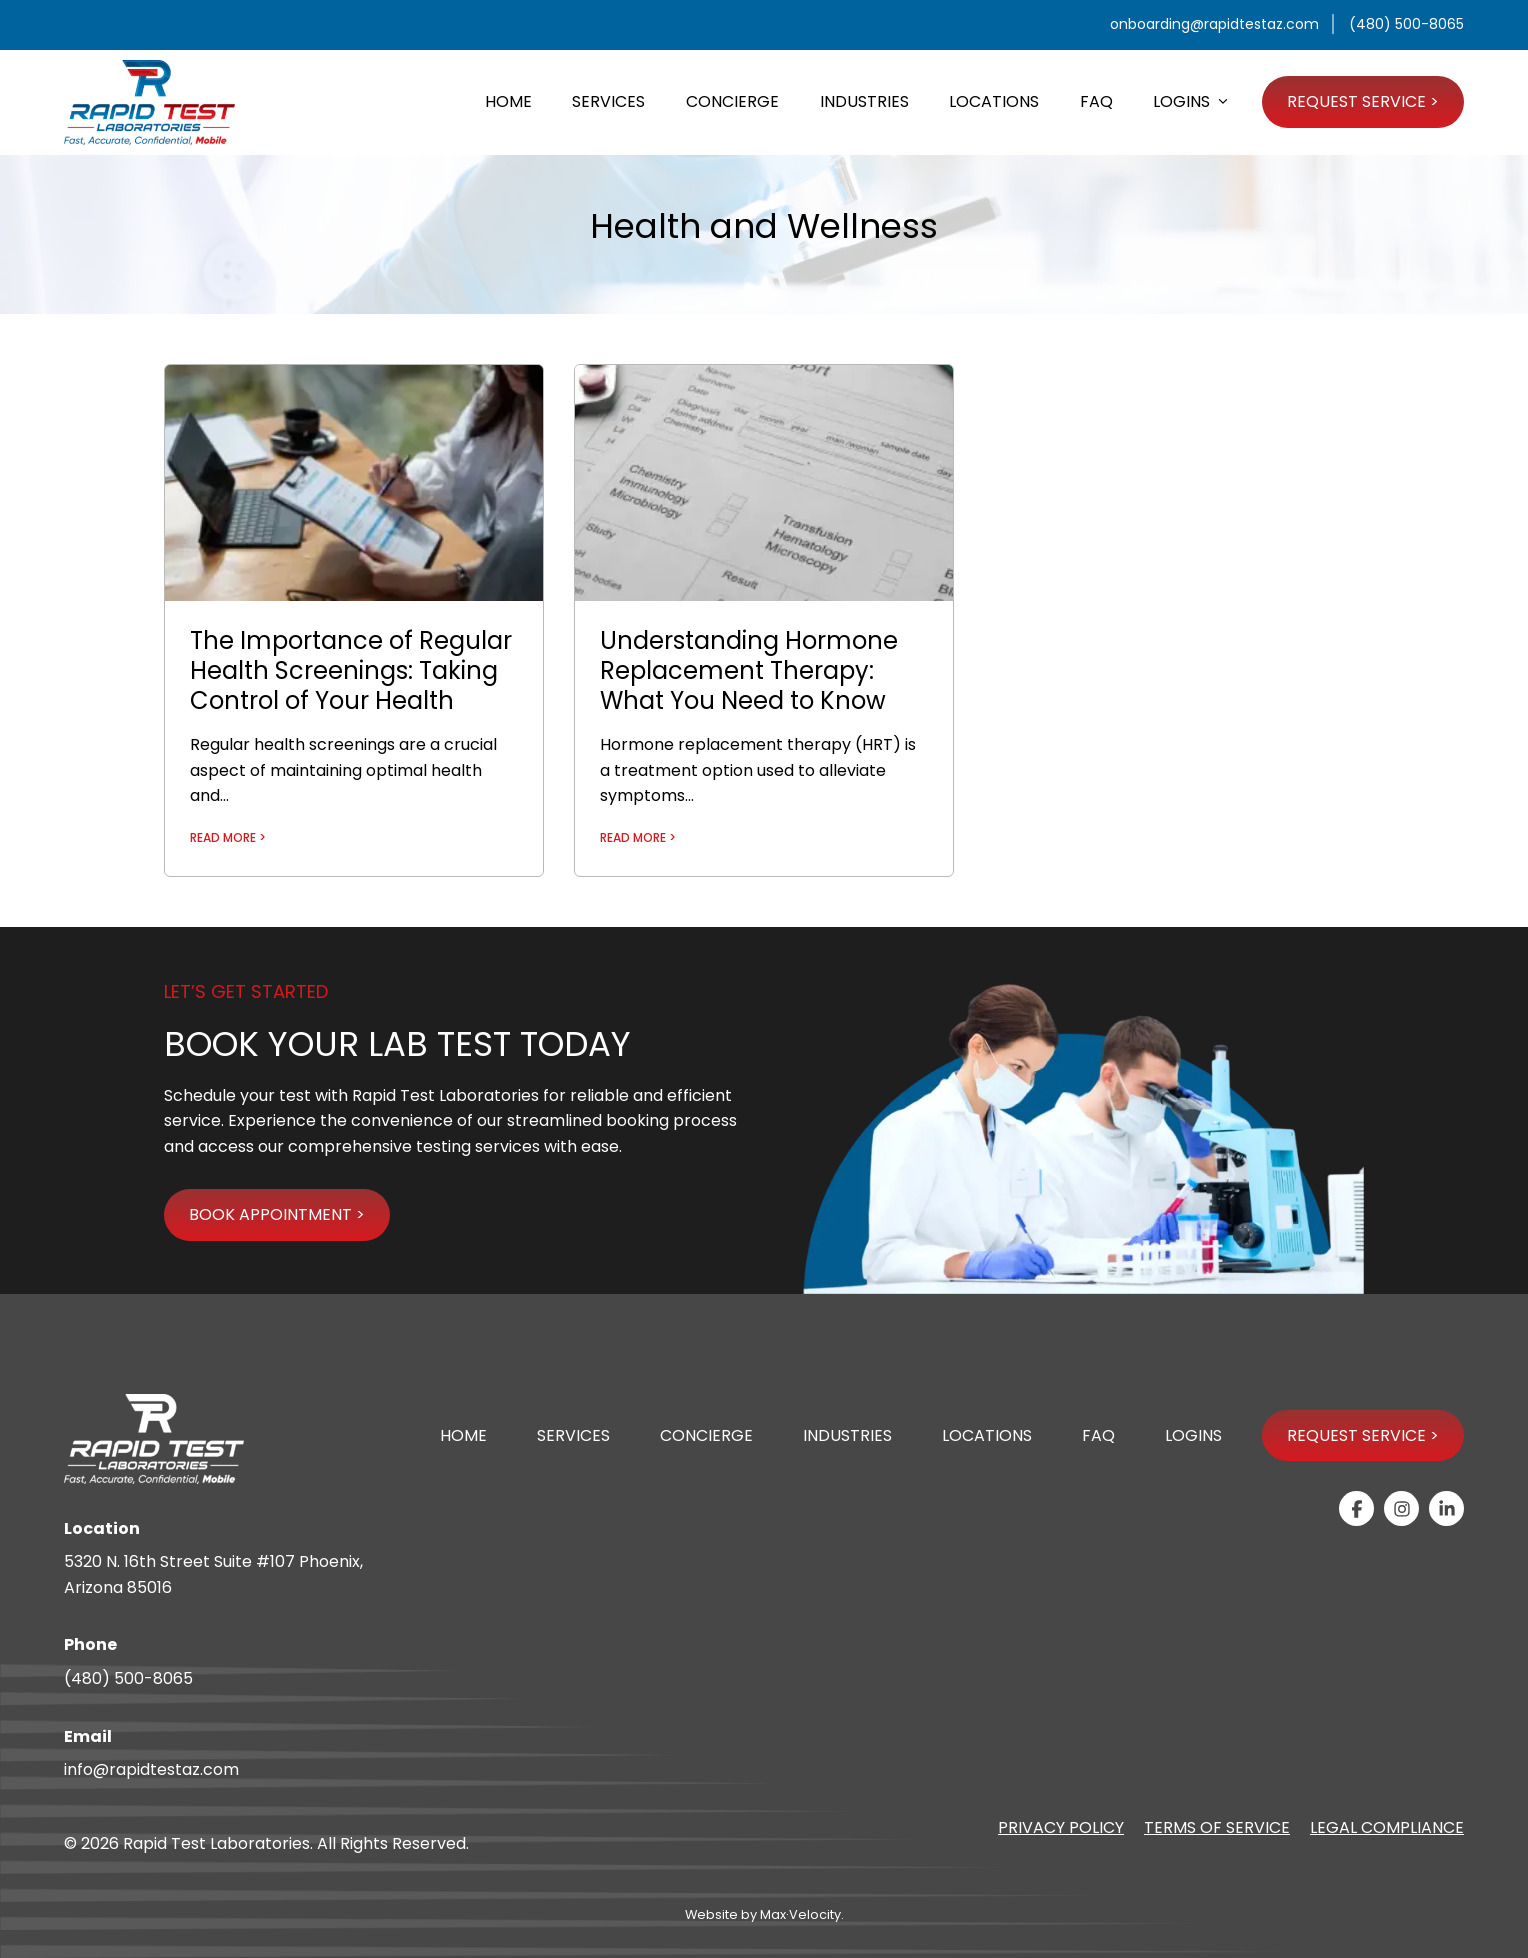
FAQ (1098, 1435)
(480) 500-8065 (128, 1678)
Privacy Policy (1061, 1827)
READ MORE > (228, 837)
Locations (987, 1435)
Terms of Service (1217, 1827)
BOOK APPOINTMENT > (277, 1214)
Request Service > (1363, 1435)
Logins (1193, 1435)
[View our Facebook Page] (1356, 1508)
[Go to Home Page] (149, 102)
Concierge (706, 1435)
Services (573, 1435)
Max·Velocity (800, 1914)
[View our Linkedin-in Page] (1446, 1508)
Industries (847, 1435)
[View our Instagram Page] (1401, 1508)
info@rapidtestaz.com (151, 1769)
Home (463, 1435)
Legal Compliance (1387, 1827)
